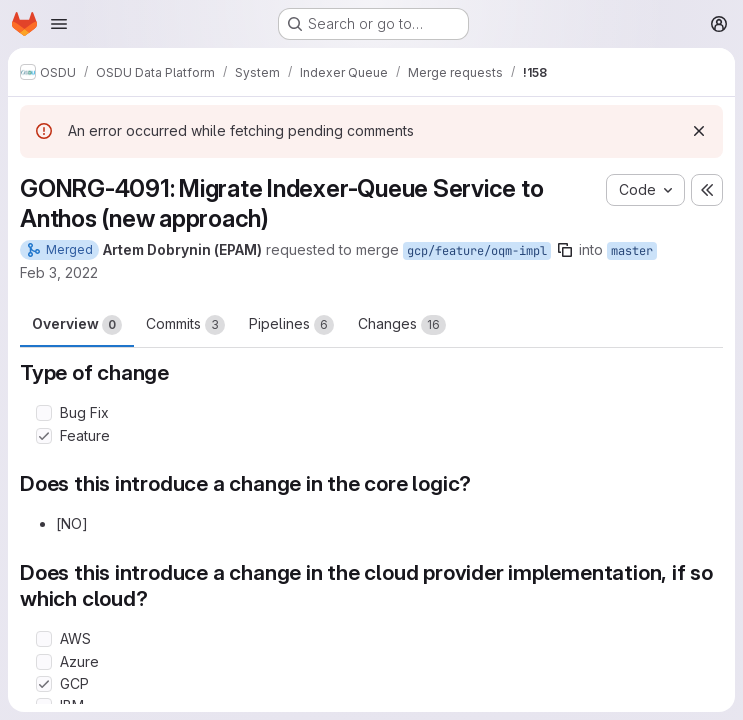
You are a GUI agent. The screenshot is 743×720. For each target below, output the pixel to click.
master (632, 251)
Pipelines (291, 325)
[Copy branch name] (565, 250)
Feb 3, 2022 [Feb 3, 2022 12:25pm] (59, 272)
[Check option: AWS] (44, 639)
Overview (77, 325)
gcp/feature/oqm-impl (477, 251)
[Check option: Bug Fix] (44, 413)
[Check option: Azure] (44, 662)
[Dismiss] (699, 131)
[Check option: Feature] (44, 436)
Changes (402, 325)
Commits (185, 325)
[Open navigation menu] (59, 24)
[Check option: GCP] (44, 684)
